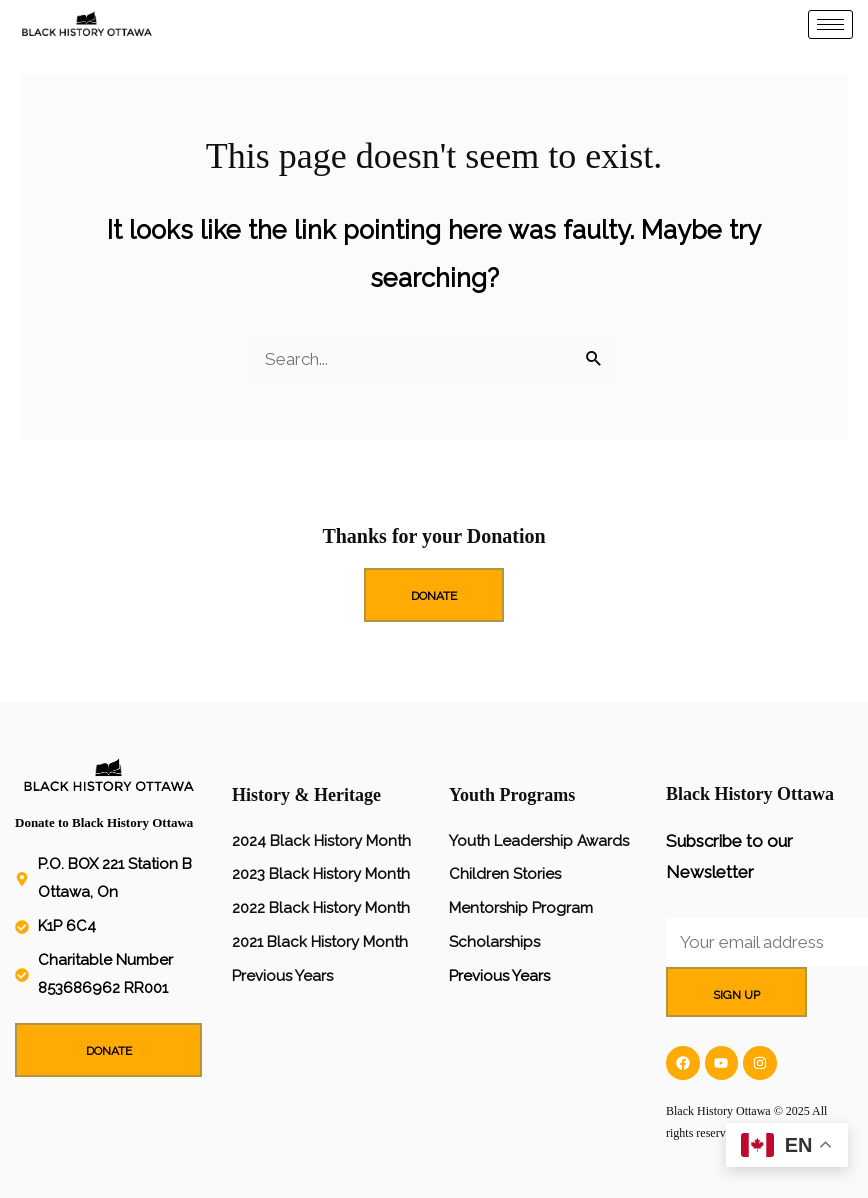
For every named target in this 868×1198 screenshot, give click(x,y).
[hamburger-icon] (830, 24)
